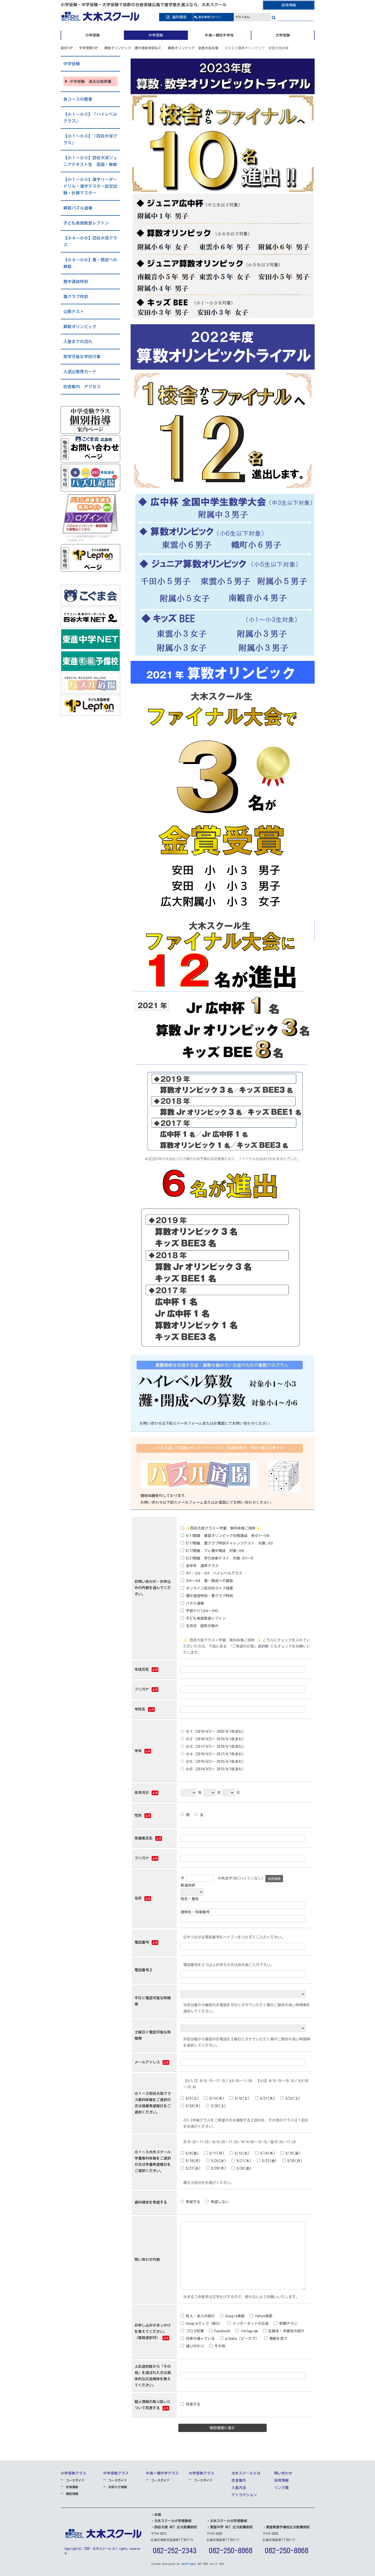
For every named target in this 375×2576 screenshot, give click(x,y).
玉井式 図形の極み (201, 1626)
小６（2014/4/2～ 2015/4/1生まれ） (213, 1769)
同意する (190, 2404)
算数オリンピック (79, 326)
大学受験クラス (201, 2473)
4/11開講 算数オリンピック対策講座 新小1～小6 (225, 1536)
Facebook (219, 2331)
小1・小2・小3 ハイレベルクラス (211, 1573)
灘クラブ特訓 (75, 296)
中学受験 (155, 35)
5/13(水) (240, 2153)
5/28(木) (191, 2106)
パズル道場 (192, 1603)
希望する (190, 2202)
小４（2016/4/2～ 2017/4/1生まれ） (213, 1754)
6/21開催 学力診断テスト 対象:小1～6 (217, 1558)
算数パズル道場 (77, 208)
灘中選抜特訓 (75, 281)
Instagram (246, 2331)
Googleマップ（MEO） (201, 2323)
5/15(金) (290, 2153)
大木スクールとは (245, 2473)
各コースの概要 (77, 99)
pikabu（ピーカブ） (239, 2338)
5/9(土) (190, 2098)
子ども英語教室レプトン (203, 1618)
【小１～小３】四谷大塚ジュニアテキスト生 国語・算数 (90, 161)
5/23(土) (290, 2098)
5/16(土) (240, 2098)
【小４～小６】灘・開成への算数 (90, 263)
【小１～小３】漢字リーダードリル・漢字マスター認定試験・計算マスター (90, 186)
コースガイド (75, 2480)
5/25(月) (292, 2161)
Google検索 (232, 2316)
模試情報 (72, 2493)
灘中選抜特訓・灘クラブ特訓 (207, 1596)
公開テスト (73, 311)
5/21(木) (265, 2098)
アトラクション (244, 2495)
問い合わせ (283, 2473)
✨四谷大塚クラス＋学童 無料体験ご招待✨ (220, 1528)
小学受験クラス (73, 2473)
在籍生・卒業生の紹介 (284, 2331)
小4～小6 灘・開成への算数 (207, 1581)
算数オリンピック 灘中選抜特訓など (132, 48)
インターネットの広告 (248, 2323)
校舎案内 (238, 2480)
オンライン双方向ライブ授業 (207, 1588)
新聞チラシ (285, 2323)
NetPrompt (189, 2563)
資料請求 (176, 17)
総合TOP (67, 48)
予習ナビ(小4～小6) (200, 1611)
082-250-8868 (230, 2550)
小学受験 (92, 35)
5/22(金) (267, 2161)
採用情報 (288, 5)
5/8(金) (190, 2153)
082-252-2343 (174, 2550)
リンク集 (281, 2488)
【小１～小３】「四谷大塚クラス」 (90, 139)
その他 (217, 2346)
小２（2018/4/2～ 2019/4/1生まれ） (213, 1739)
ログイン (210, 17)
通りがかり (192, 2346)
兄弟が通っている (198, 2338)
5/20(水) (216, 2161)
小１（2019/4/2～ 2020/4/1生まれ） (213, 1731)
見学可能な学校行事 (82, 357)
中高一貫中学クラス (162, 2473)
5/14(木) (214, 2098)
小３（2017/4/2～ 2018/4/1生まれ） (213, 1746)
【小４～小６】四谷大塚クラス (90, 241)
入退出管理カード (79, 372)
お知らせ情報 (117, 2486)
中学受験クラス (116, 2473)
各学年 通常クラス (199, 1566)
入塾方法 (238, 2488)
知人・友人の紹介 (198, 2316)
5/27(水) (191, 2168)
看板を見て (275, 2338)
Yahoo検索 (261, 2316)
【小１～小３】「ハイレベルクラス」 (90, 117)
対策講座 (72, 2486)
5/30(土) (216, 2106)
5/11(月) (214, 2153)
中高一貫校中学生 (219, 35)
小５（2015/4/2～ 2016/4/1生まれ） (213, 1761)
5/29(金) (241, 2168)
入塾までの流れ (77, 342)
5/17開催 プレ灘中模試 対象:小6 (212, 1551)
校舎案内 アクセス (82, 387)
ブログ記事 (192, 2331)
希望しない (217, 2202)
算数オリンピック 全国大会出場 (193, 48)
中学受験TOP (88, 48)
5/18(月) (191, 2161)
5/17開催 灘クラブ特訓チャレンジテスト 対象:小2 (227, 1543)
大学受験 (282, 35)
